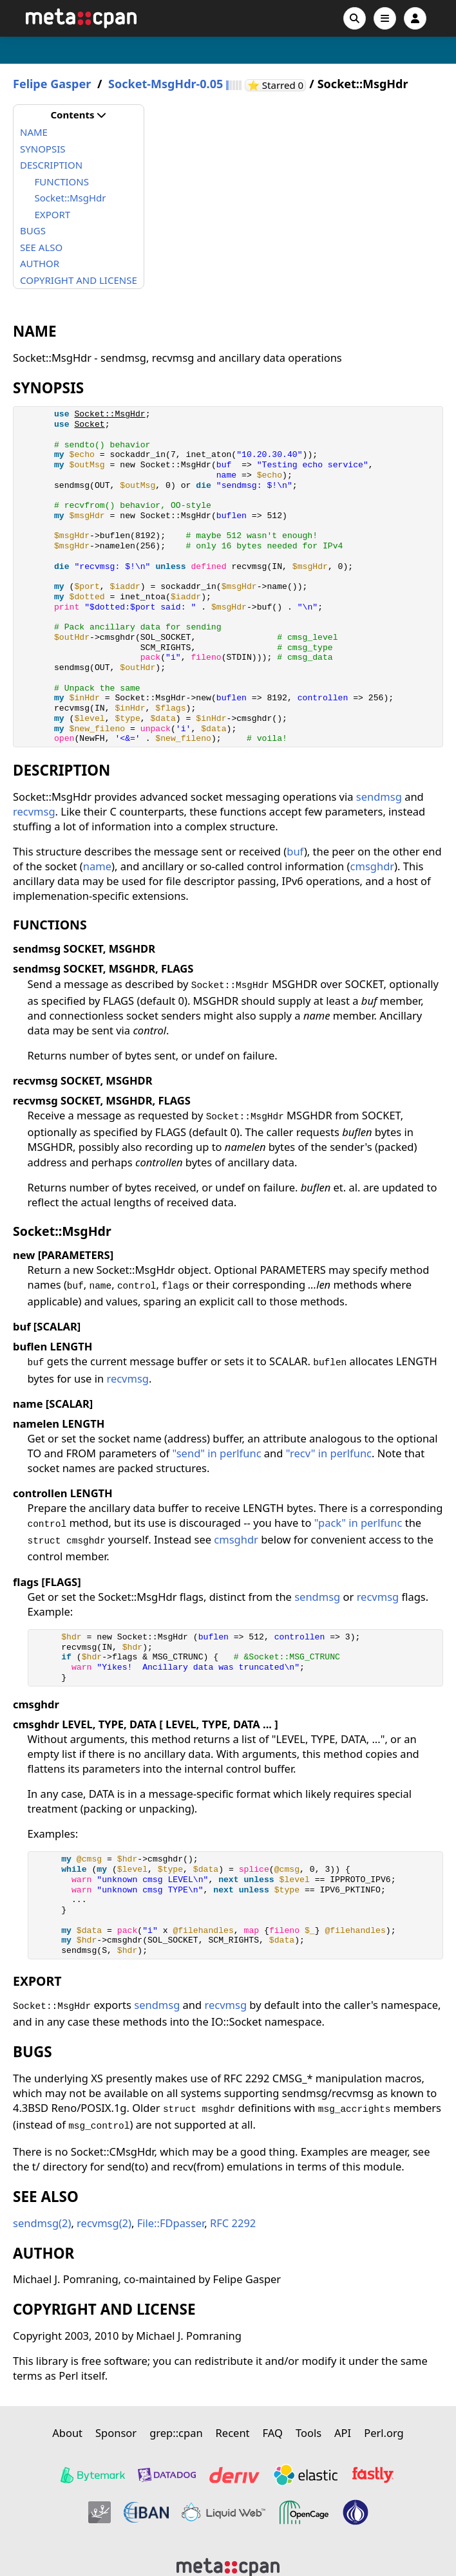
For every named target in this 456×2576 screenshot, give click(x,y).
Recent (233, 2432)
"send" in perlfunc (216, 1453)
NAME (34, 132)
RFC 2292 (233, 2223)
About (67, 2432)
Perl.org (384, 2432)
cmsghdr (372, 866)
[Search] (354, 18)
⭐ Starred (276, 85)
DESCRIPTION (51, 164)
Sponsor (116, 2432)
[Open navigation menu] (385, 18)
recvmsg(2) (104, 2223)
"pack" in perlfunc (358, 1522)
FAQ (273, 2432)
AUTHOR (39, 263)
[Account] (415, 18)
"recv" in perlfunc (329, 1453)
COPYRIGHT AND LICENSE (78, 280)
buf (295, 851)
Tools (308, 2432)
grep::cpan (175, 2432)
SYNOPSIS (42, 148)
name (97, 866)
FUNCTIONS (62, 181)
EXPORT (53, 214)
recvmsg (34, 811)
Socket (89, 424)
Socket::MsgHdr (70, 197)
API (342, 2432)
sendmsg (379, 796)
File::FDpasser (171, 2223)
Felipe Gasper (52, 84)
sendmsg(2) (42, 2223)
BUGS (33, 230)
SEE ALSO (41, 247)
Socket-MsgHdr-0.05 (165, 84)
